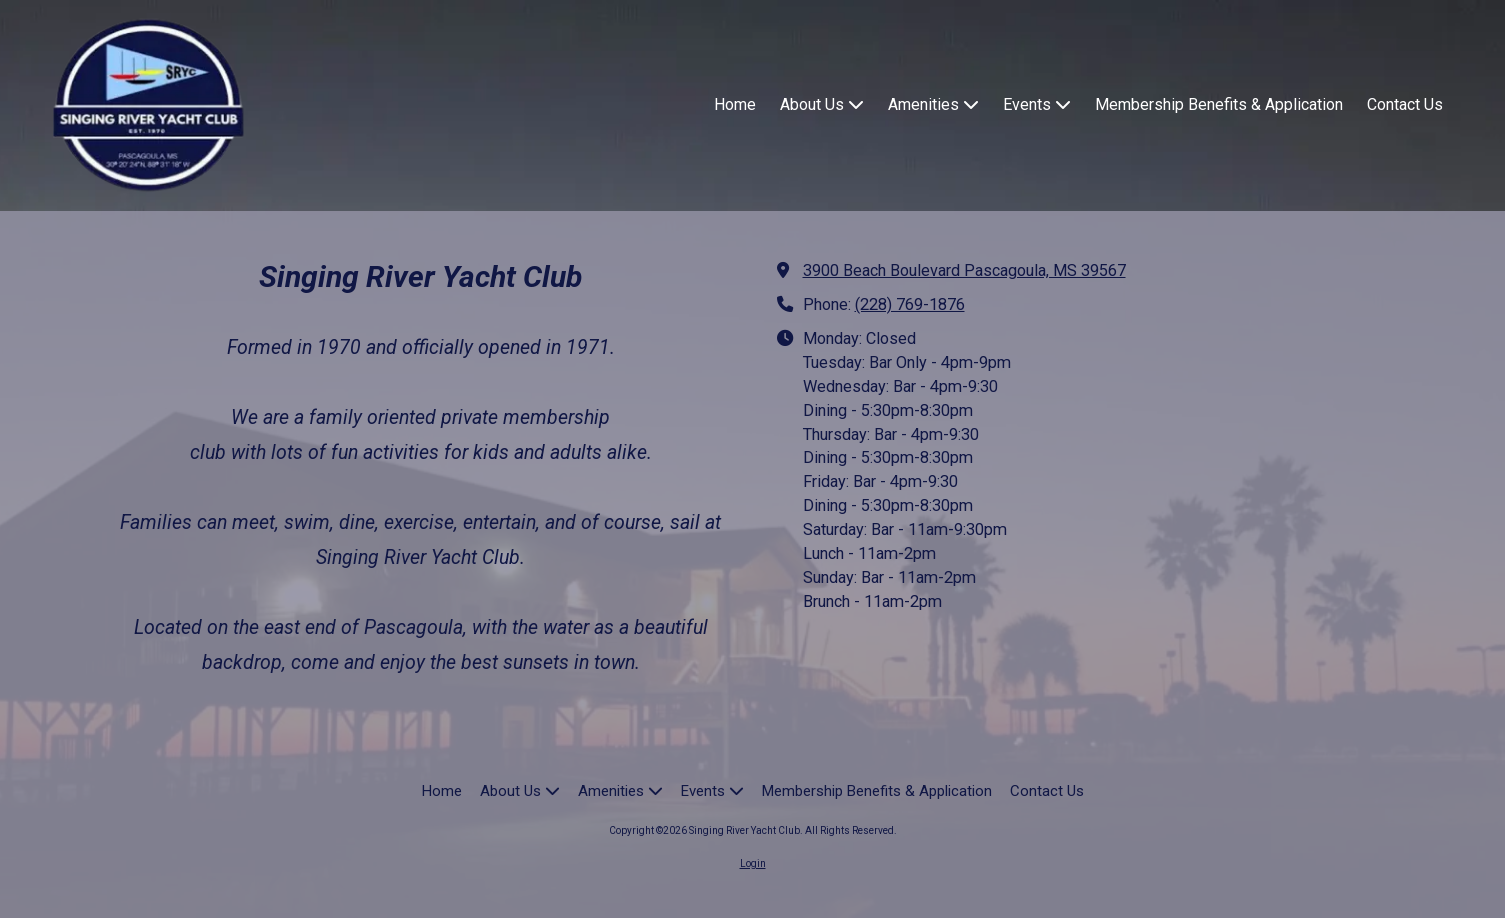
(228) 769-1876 (910, 304)
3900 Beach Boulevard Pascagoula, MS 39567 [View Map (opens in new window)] (964, 270)
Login (753, 863)
